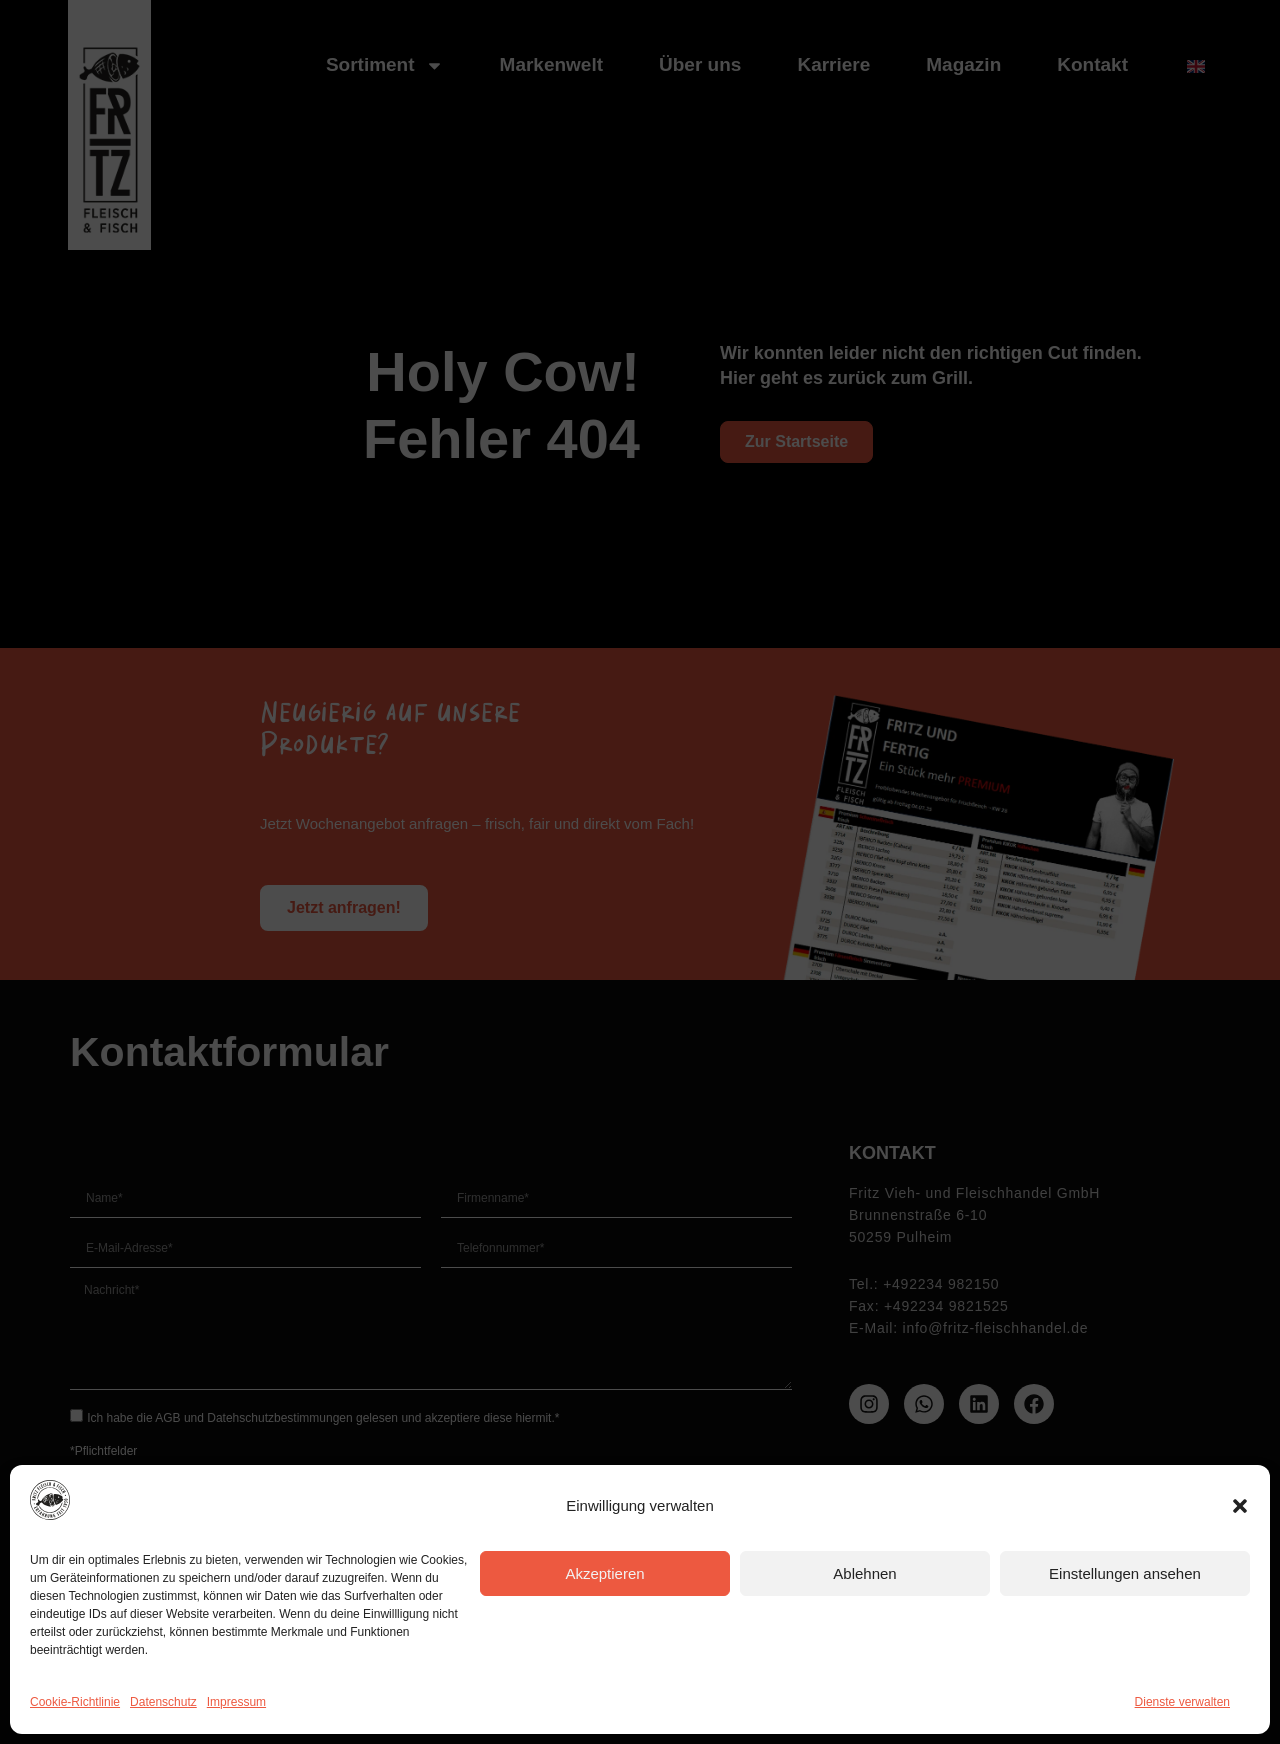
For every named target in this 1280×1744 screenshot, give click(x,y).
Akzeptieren (604, 1573)
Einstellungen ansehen (1125, 1573)
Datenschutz (163, 1702)
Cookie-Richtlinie (75, 1702)
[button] (1240, 1506)
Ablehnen (864, 1573)
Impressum (236, 1702)
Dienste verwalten (1182, 1702)
